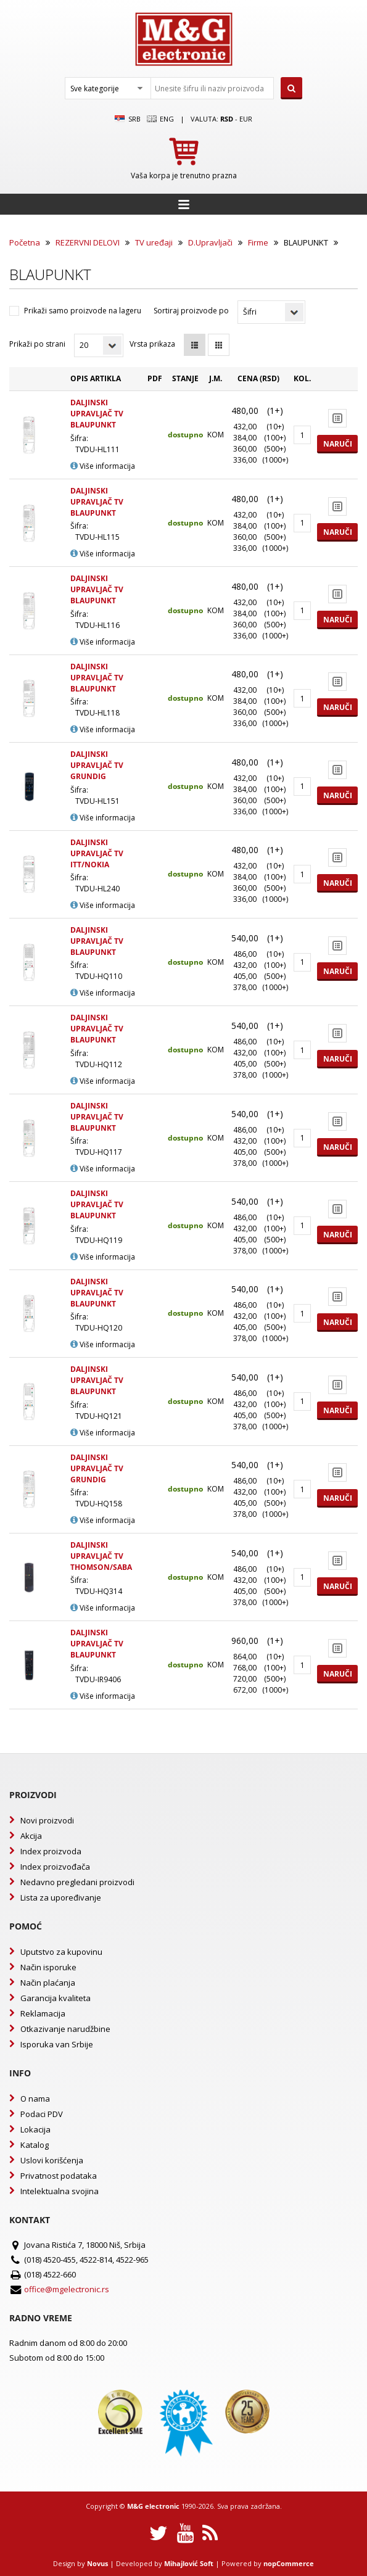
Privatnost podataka (58, 2175)
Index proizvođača (55, 1866)
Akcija (31, 1835)
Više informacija (102, 466)
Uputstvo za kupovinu (61, 1951)
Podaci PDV (41, 2114)
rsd (226, 118)
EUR (245, 118)
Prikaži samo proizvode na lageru (82, 310)
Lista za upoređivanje (60, 1897)
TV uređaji (154, 242)
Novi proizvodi (47, 1820)
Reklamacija (42, 2013)
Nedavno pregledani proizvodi (77, 1882)
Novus (97, 2563)
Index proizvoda (50, 1851)
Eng (160, 119)
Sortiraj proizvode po (191, 310)
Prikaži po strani (37, 344)
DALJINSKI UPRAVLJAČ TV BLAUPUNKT (96, 413)
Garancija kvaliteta (55, 1998)
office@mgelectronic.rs (66, 2289)
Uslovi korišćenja (51, 2160)
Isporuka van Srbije (56, 2044)
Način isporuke (48, 1967)
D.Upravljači (210, 242)
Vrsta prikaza (152, 344)
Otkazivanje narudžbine (65, 2028)
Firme (258, 242)
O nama (35, 2098)
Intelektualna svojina (59, 2191)
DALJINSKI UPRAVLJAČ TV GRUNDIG (96, 765)
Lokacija (35, 2129)
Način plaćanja (47, 1982)
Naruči (337, 444)
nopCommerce (288, 2563)
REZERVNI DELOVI (88, 242)
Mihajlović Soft (188, 2563)
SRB (127, 119)
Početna (24, 242)
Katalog (34, 2144)
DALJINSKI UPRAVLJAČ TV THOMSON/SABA (101, 1556)
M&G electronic (153, 2506)
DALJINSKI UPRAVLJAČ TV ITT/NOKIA (96, 853)
